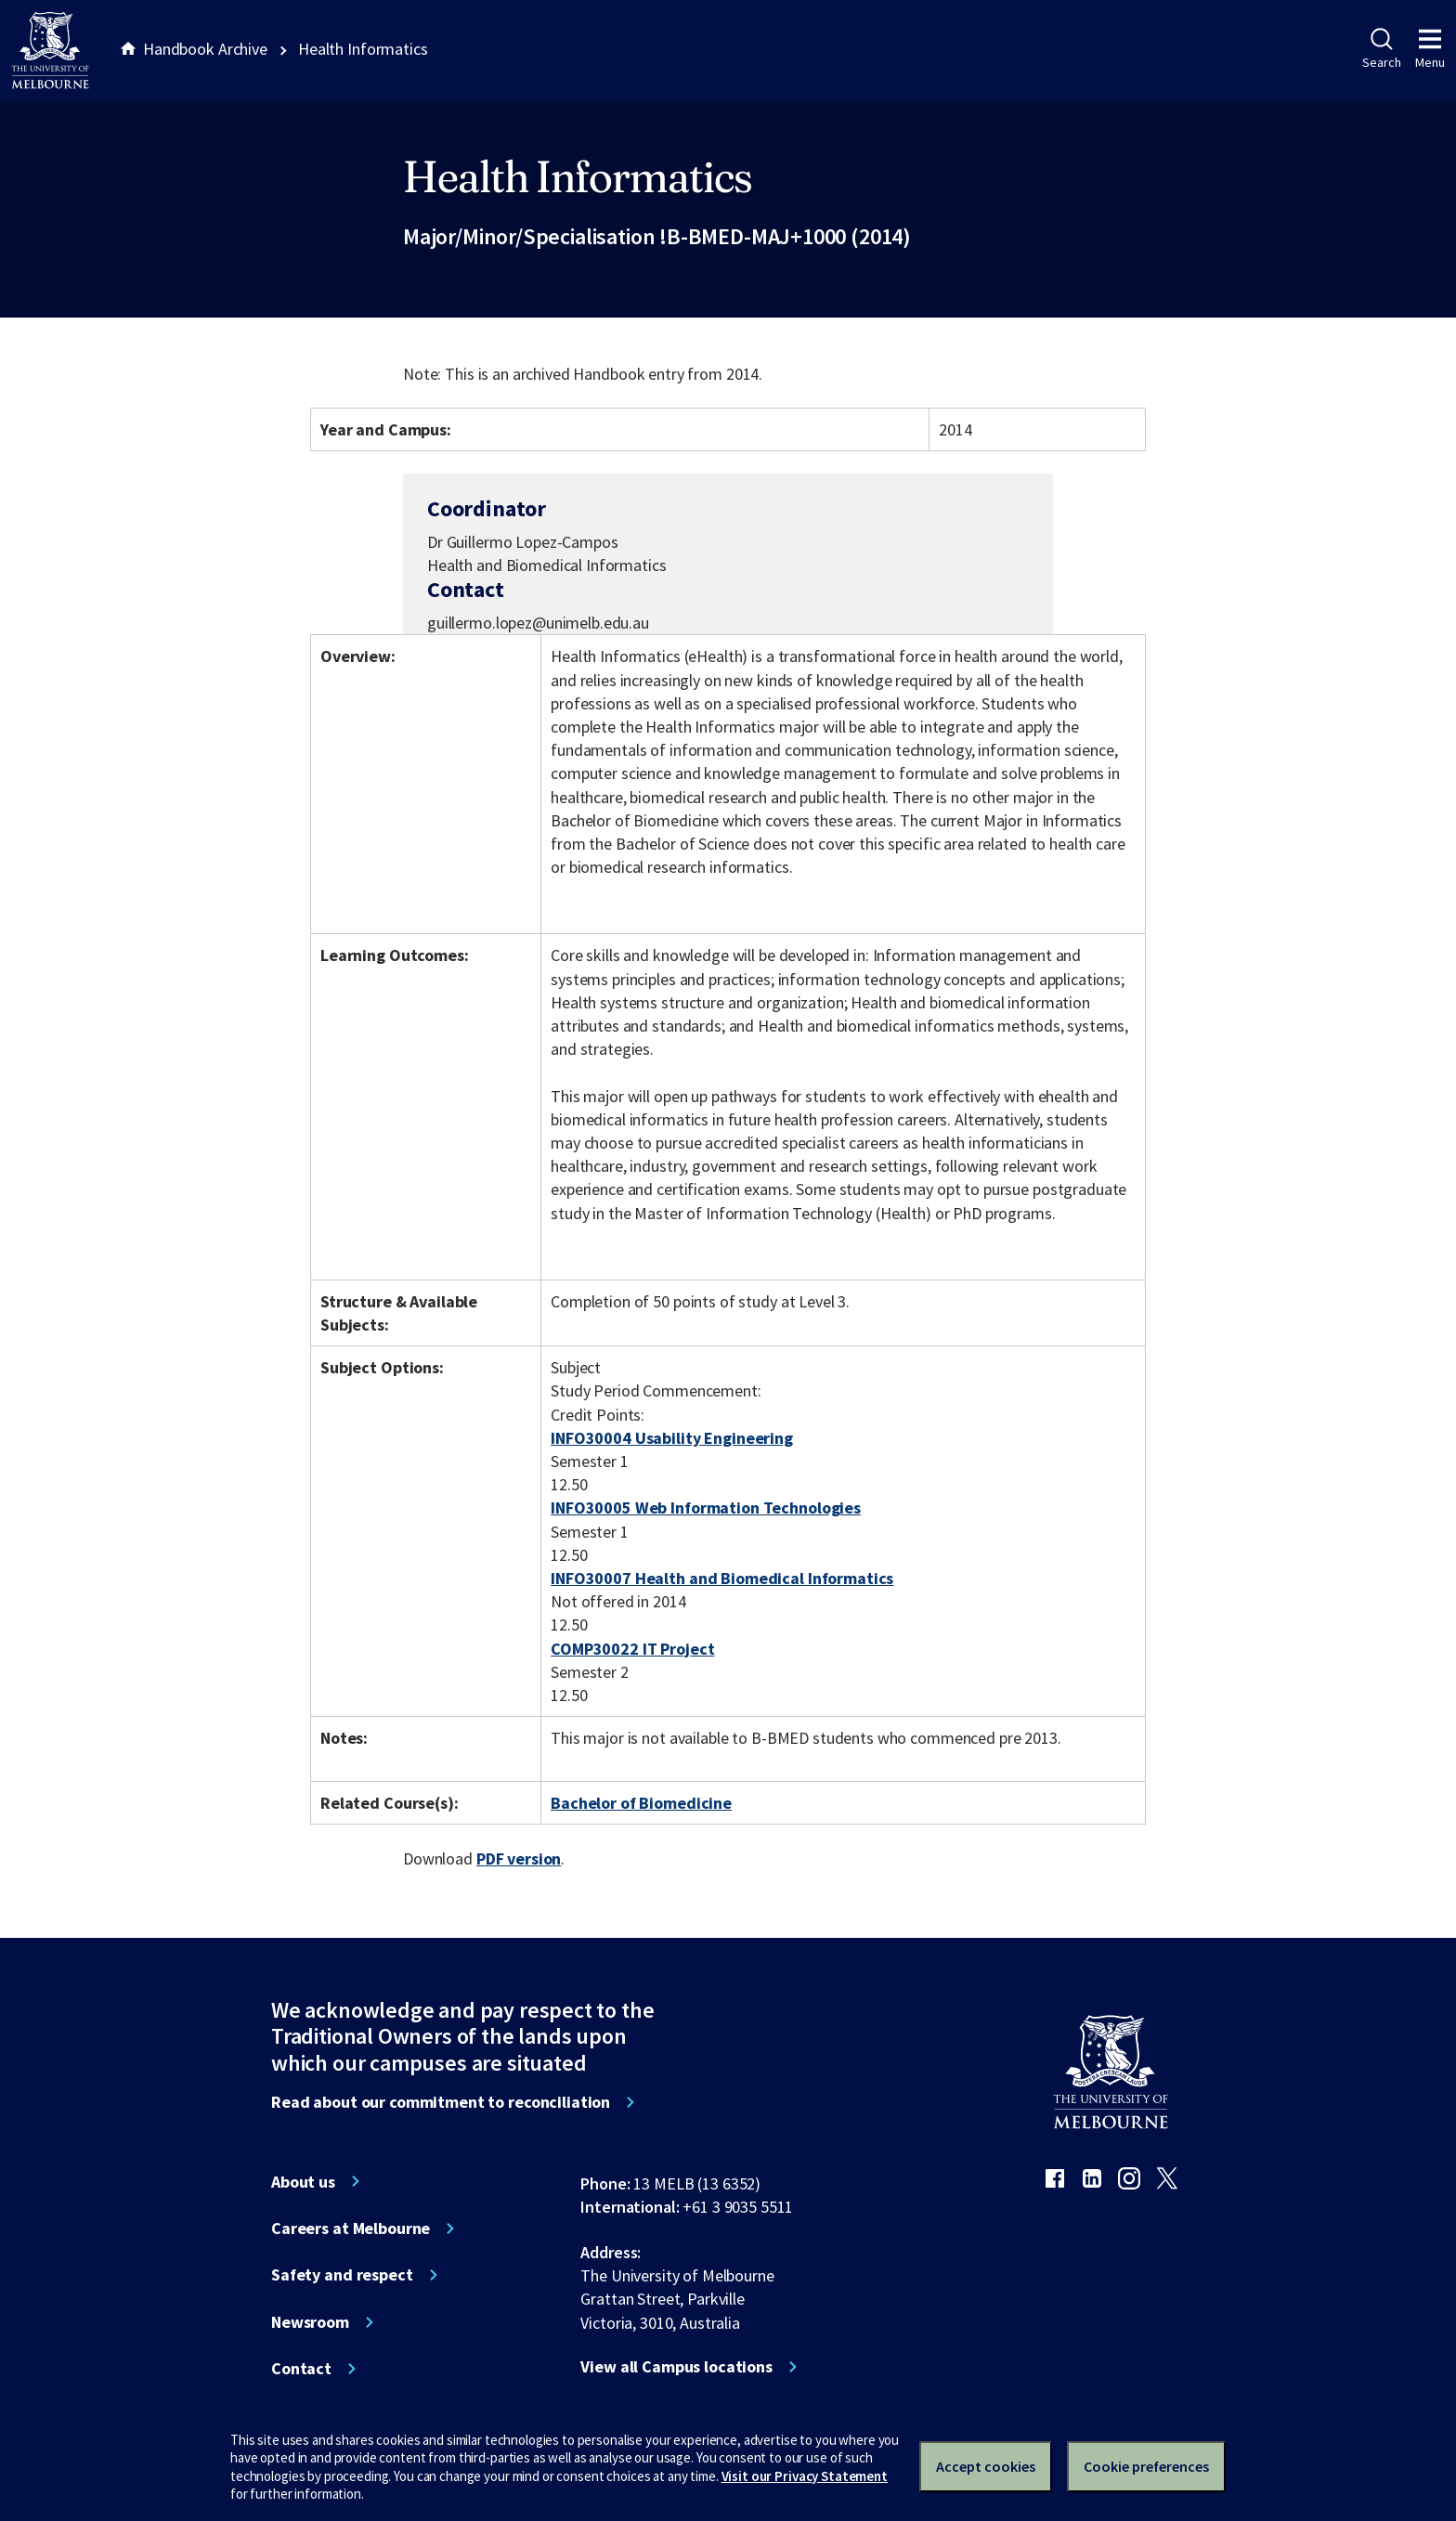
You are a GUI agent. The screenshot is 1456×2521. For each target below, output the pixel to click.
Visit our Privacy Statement (805, 2476)
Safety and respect (342, 2275)
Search (1381, 49)
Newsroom (310, 2322)
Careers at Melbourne (350, 2228)
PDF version (519, 1858)
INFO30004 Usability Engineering (672, 1438)
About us (303, 2182)
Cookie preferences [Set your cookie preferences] (1146, 2466)
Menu (1430, 49)
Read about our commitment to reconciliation (440, 2102)
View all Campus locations (676, 2367)
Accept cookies (985, 2466)
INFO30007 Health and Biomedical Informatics (722, 1578)
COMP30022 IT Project (632, 1648)
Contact (301, 2369)
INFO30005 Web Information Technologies (706, 1507)
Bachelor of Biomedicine (641, 1802)
